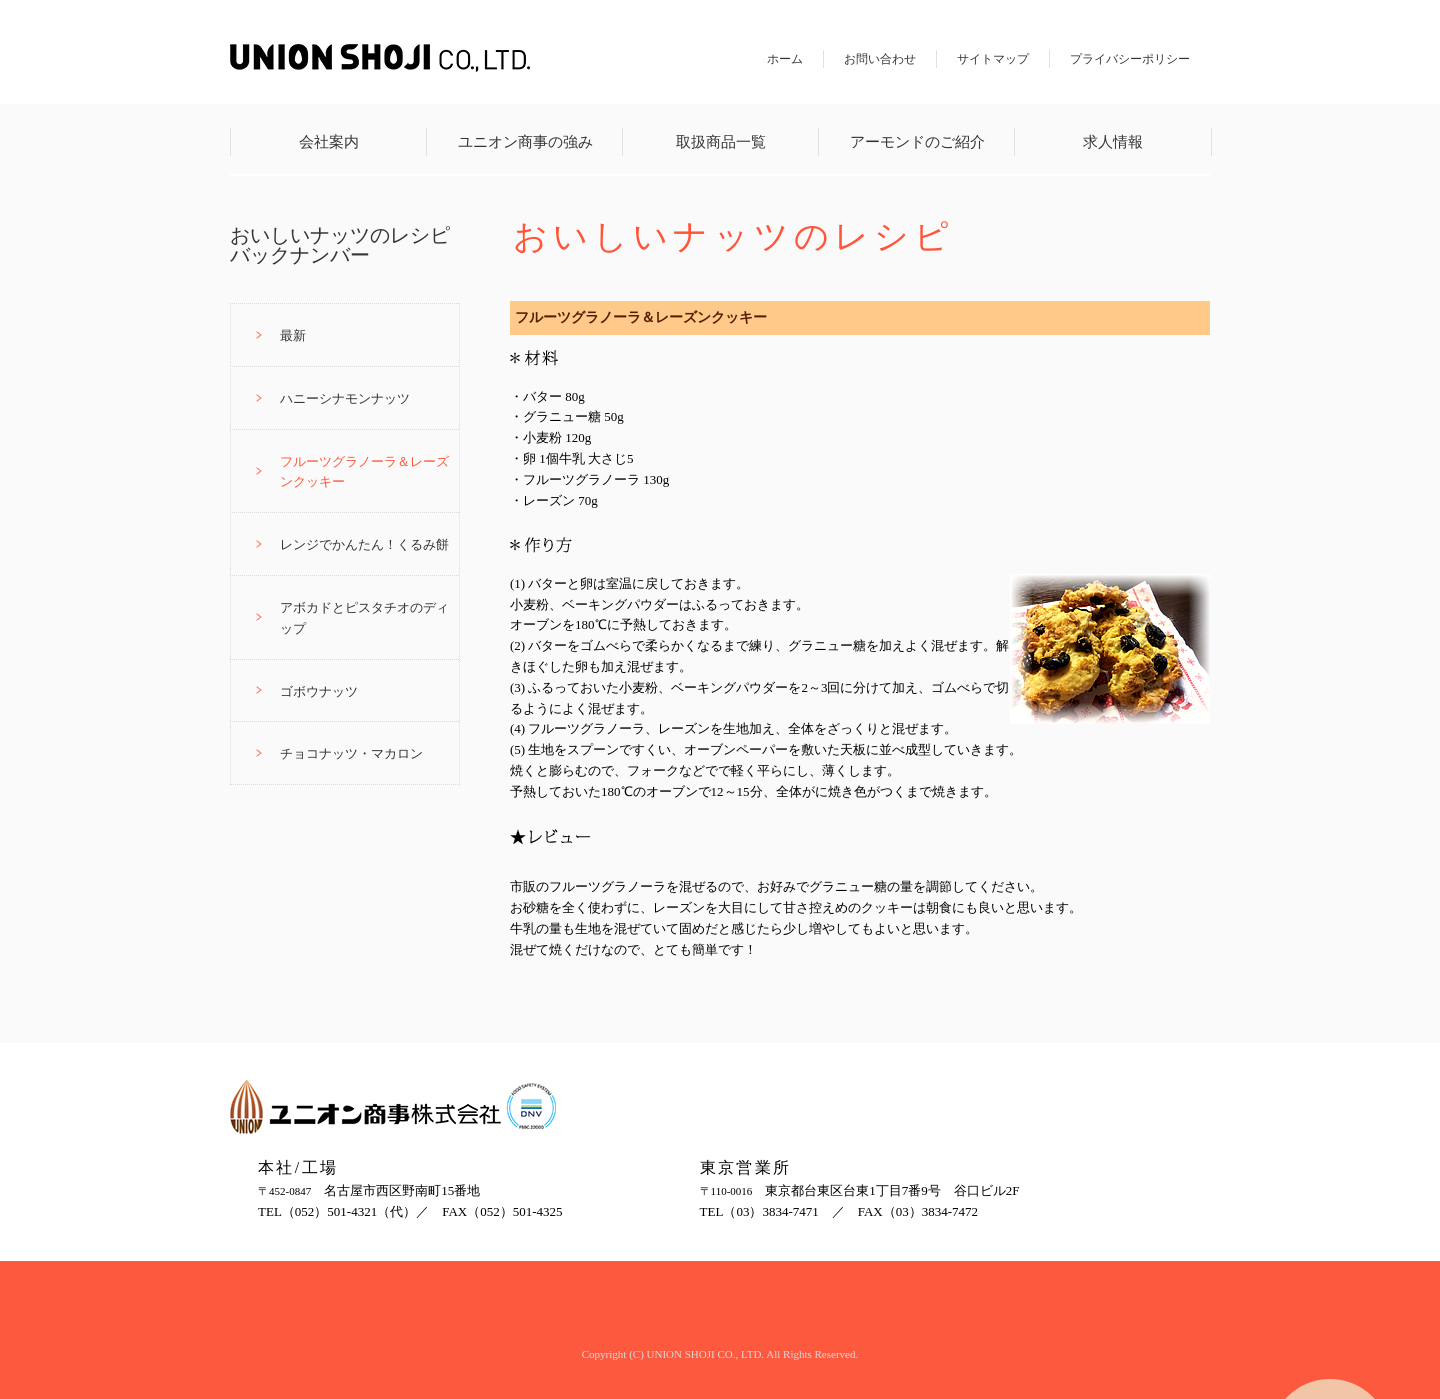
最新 (293, 335)
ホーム (785, 59)
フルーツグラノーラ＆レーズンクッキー (364, 472)
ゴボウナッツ (319, 691)
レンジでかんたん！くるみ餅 (364, 544)
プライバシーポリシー (1130, 59)
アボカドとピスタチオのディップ (364, 618)
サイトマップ (993, 59)
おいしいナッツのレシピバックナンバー (340, 245)
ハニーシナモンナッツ (345, 398)
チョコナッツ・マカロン (351, 753)
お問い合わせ (880, 59)
